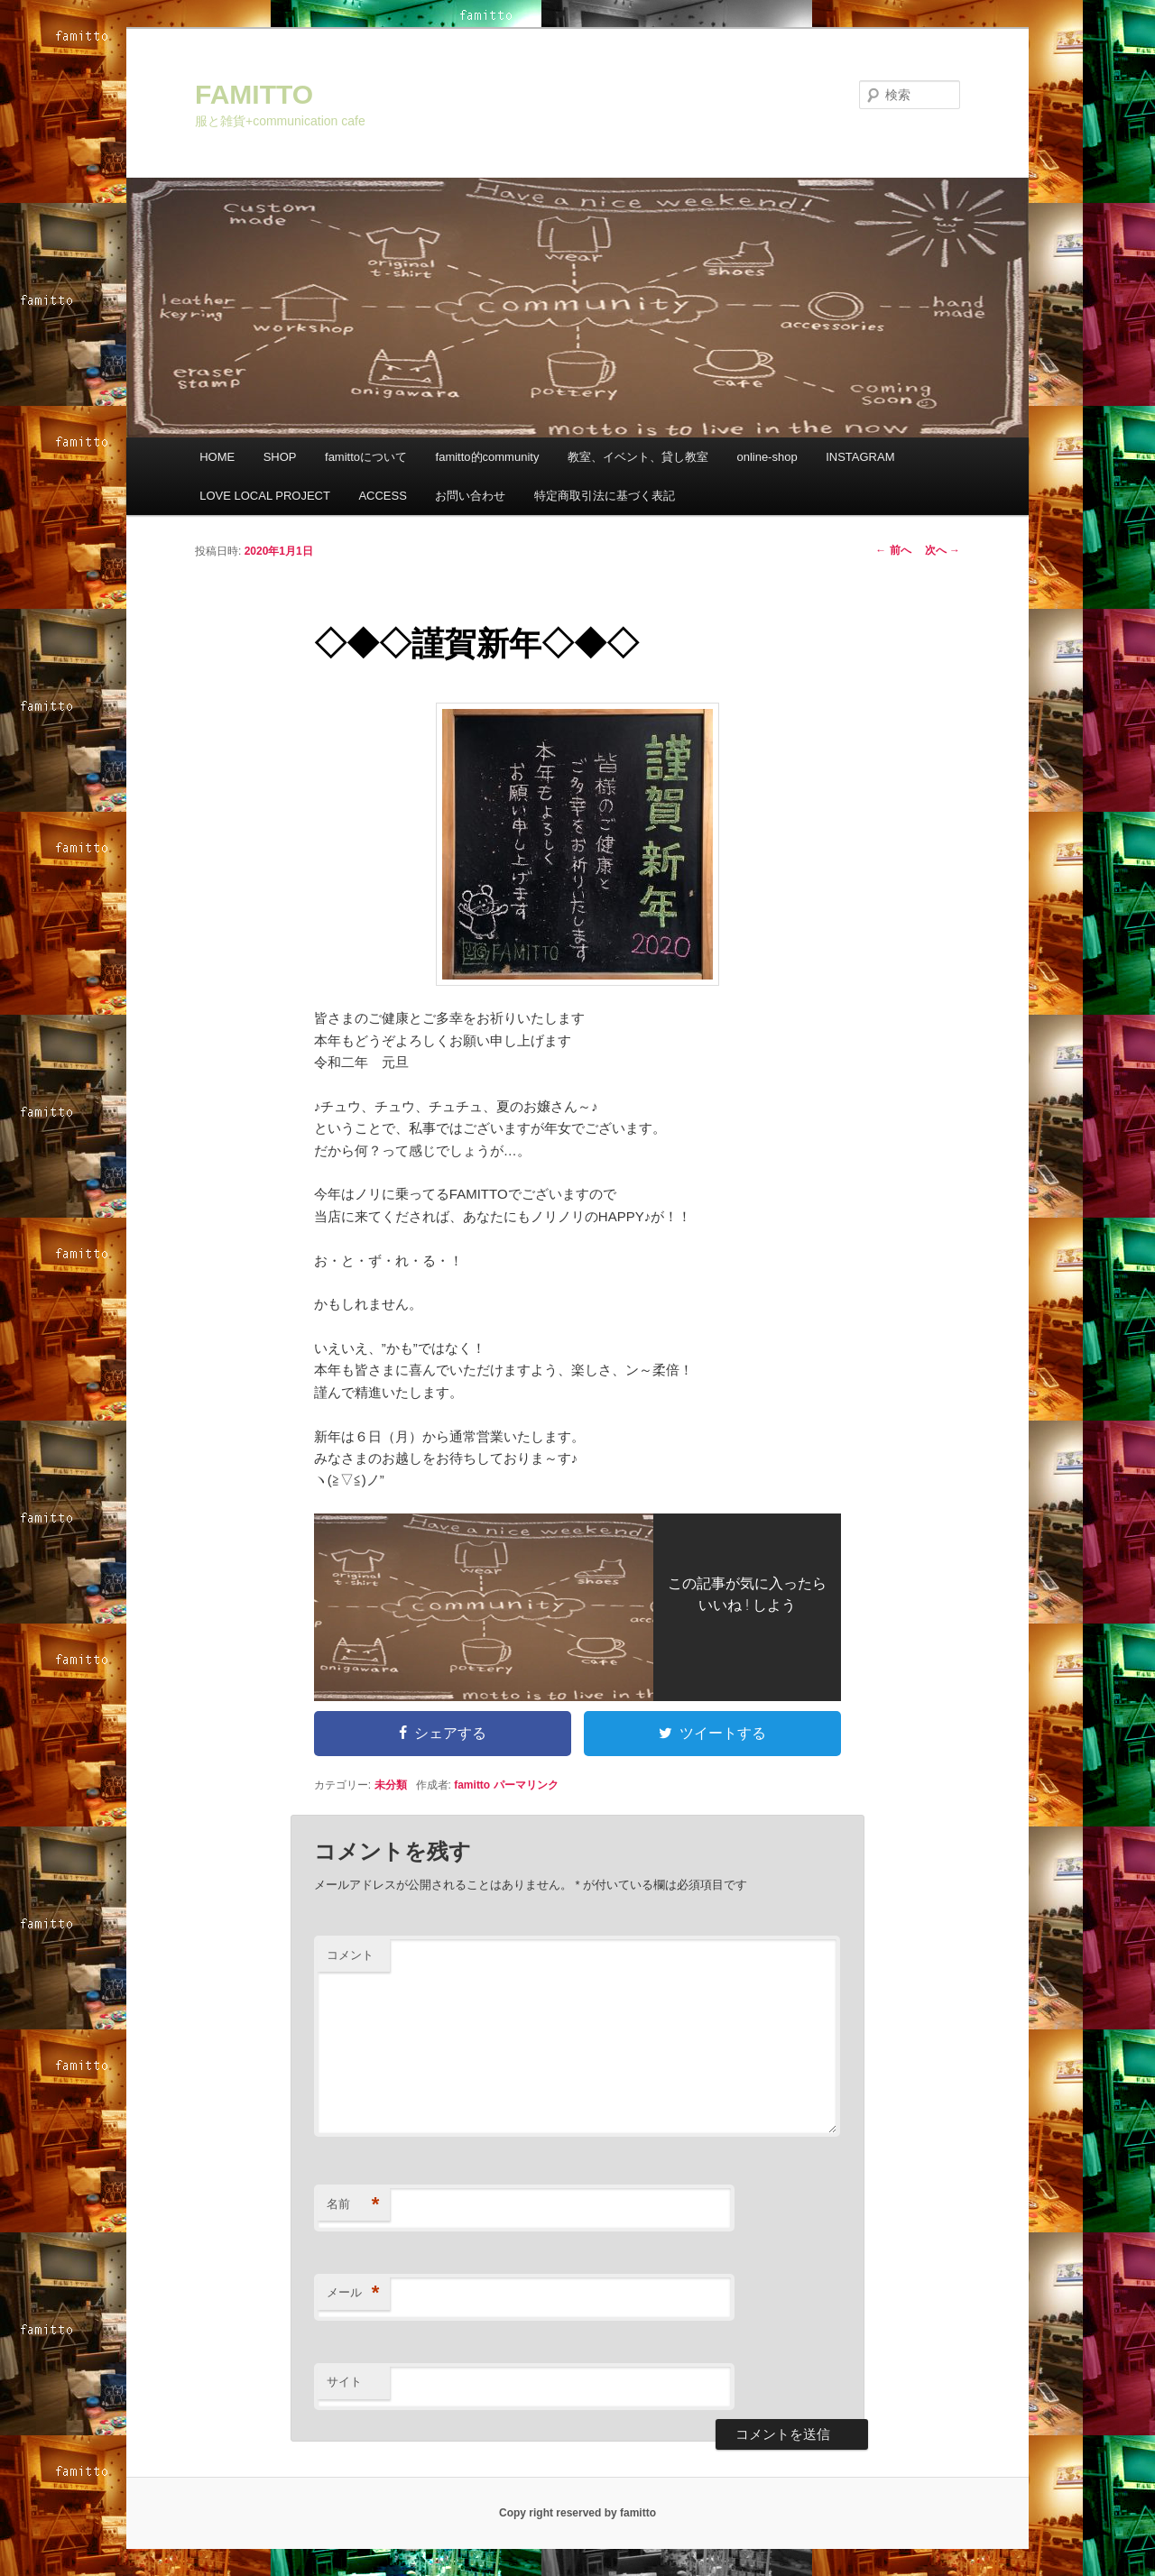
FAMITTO (254, 94)
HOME (217, 457)
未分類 (390, 1785)
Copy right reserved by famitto (577, 2513)
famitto (472, 1785)
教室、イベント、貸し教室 (638, 457)
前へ (892, 550)
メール (353, 2293)
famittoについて (366, 457)
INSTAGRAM (860, 457)
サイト (344, 2381)
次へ (942, 550)
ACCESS (382, 495)
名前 (353, 2205)
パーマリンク (526, 1785)
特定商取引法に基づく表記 (604, 495)
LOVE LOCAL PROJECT (264, 495)
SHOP (280, 457)
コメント (350, 1955)
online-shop (766, 457)
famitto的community (488, 457)
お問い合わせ (470, 495)
